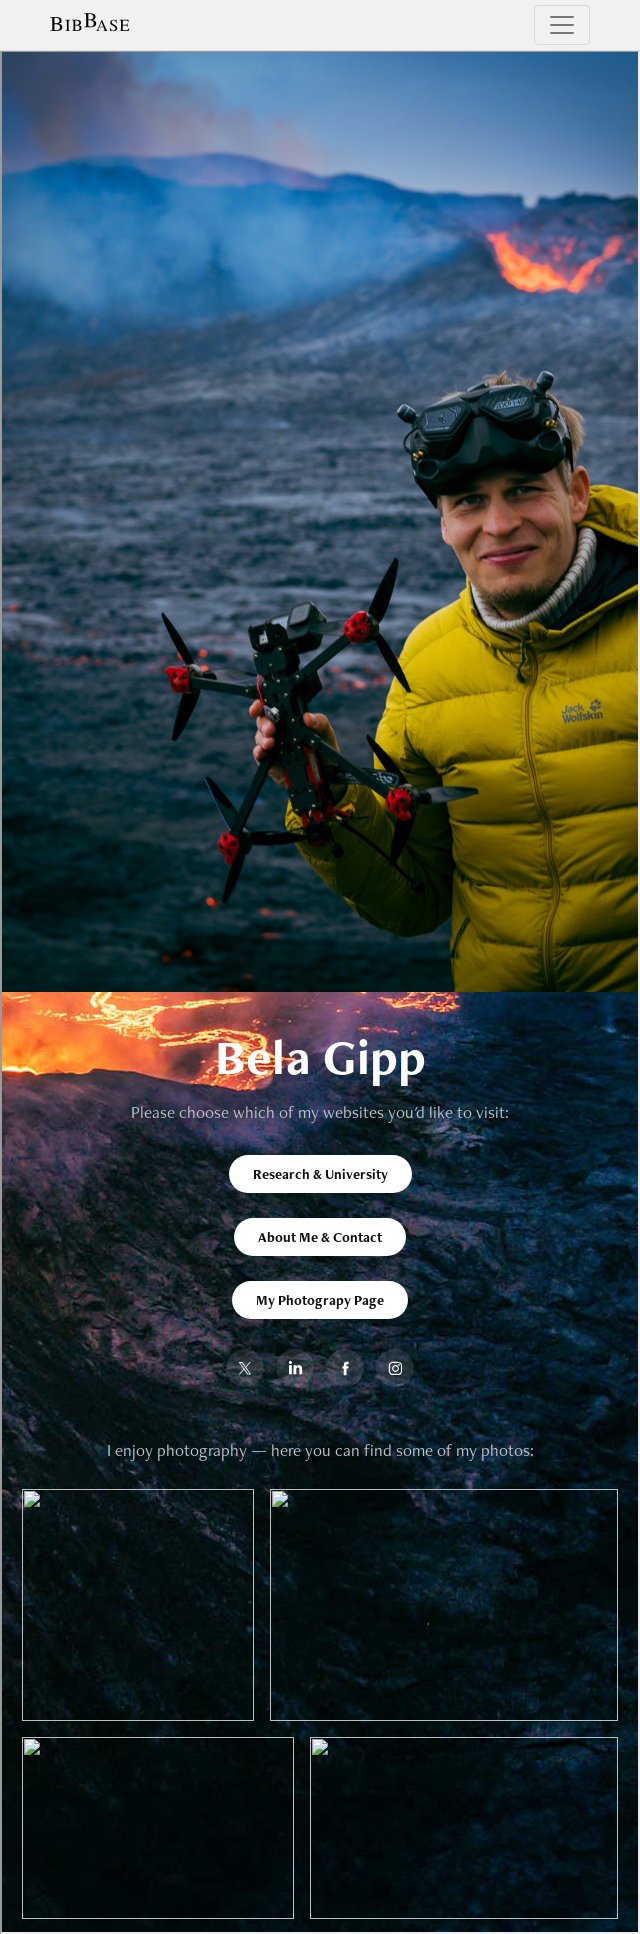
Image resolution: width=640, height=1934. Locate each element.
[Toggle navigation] (562, 25)
